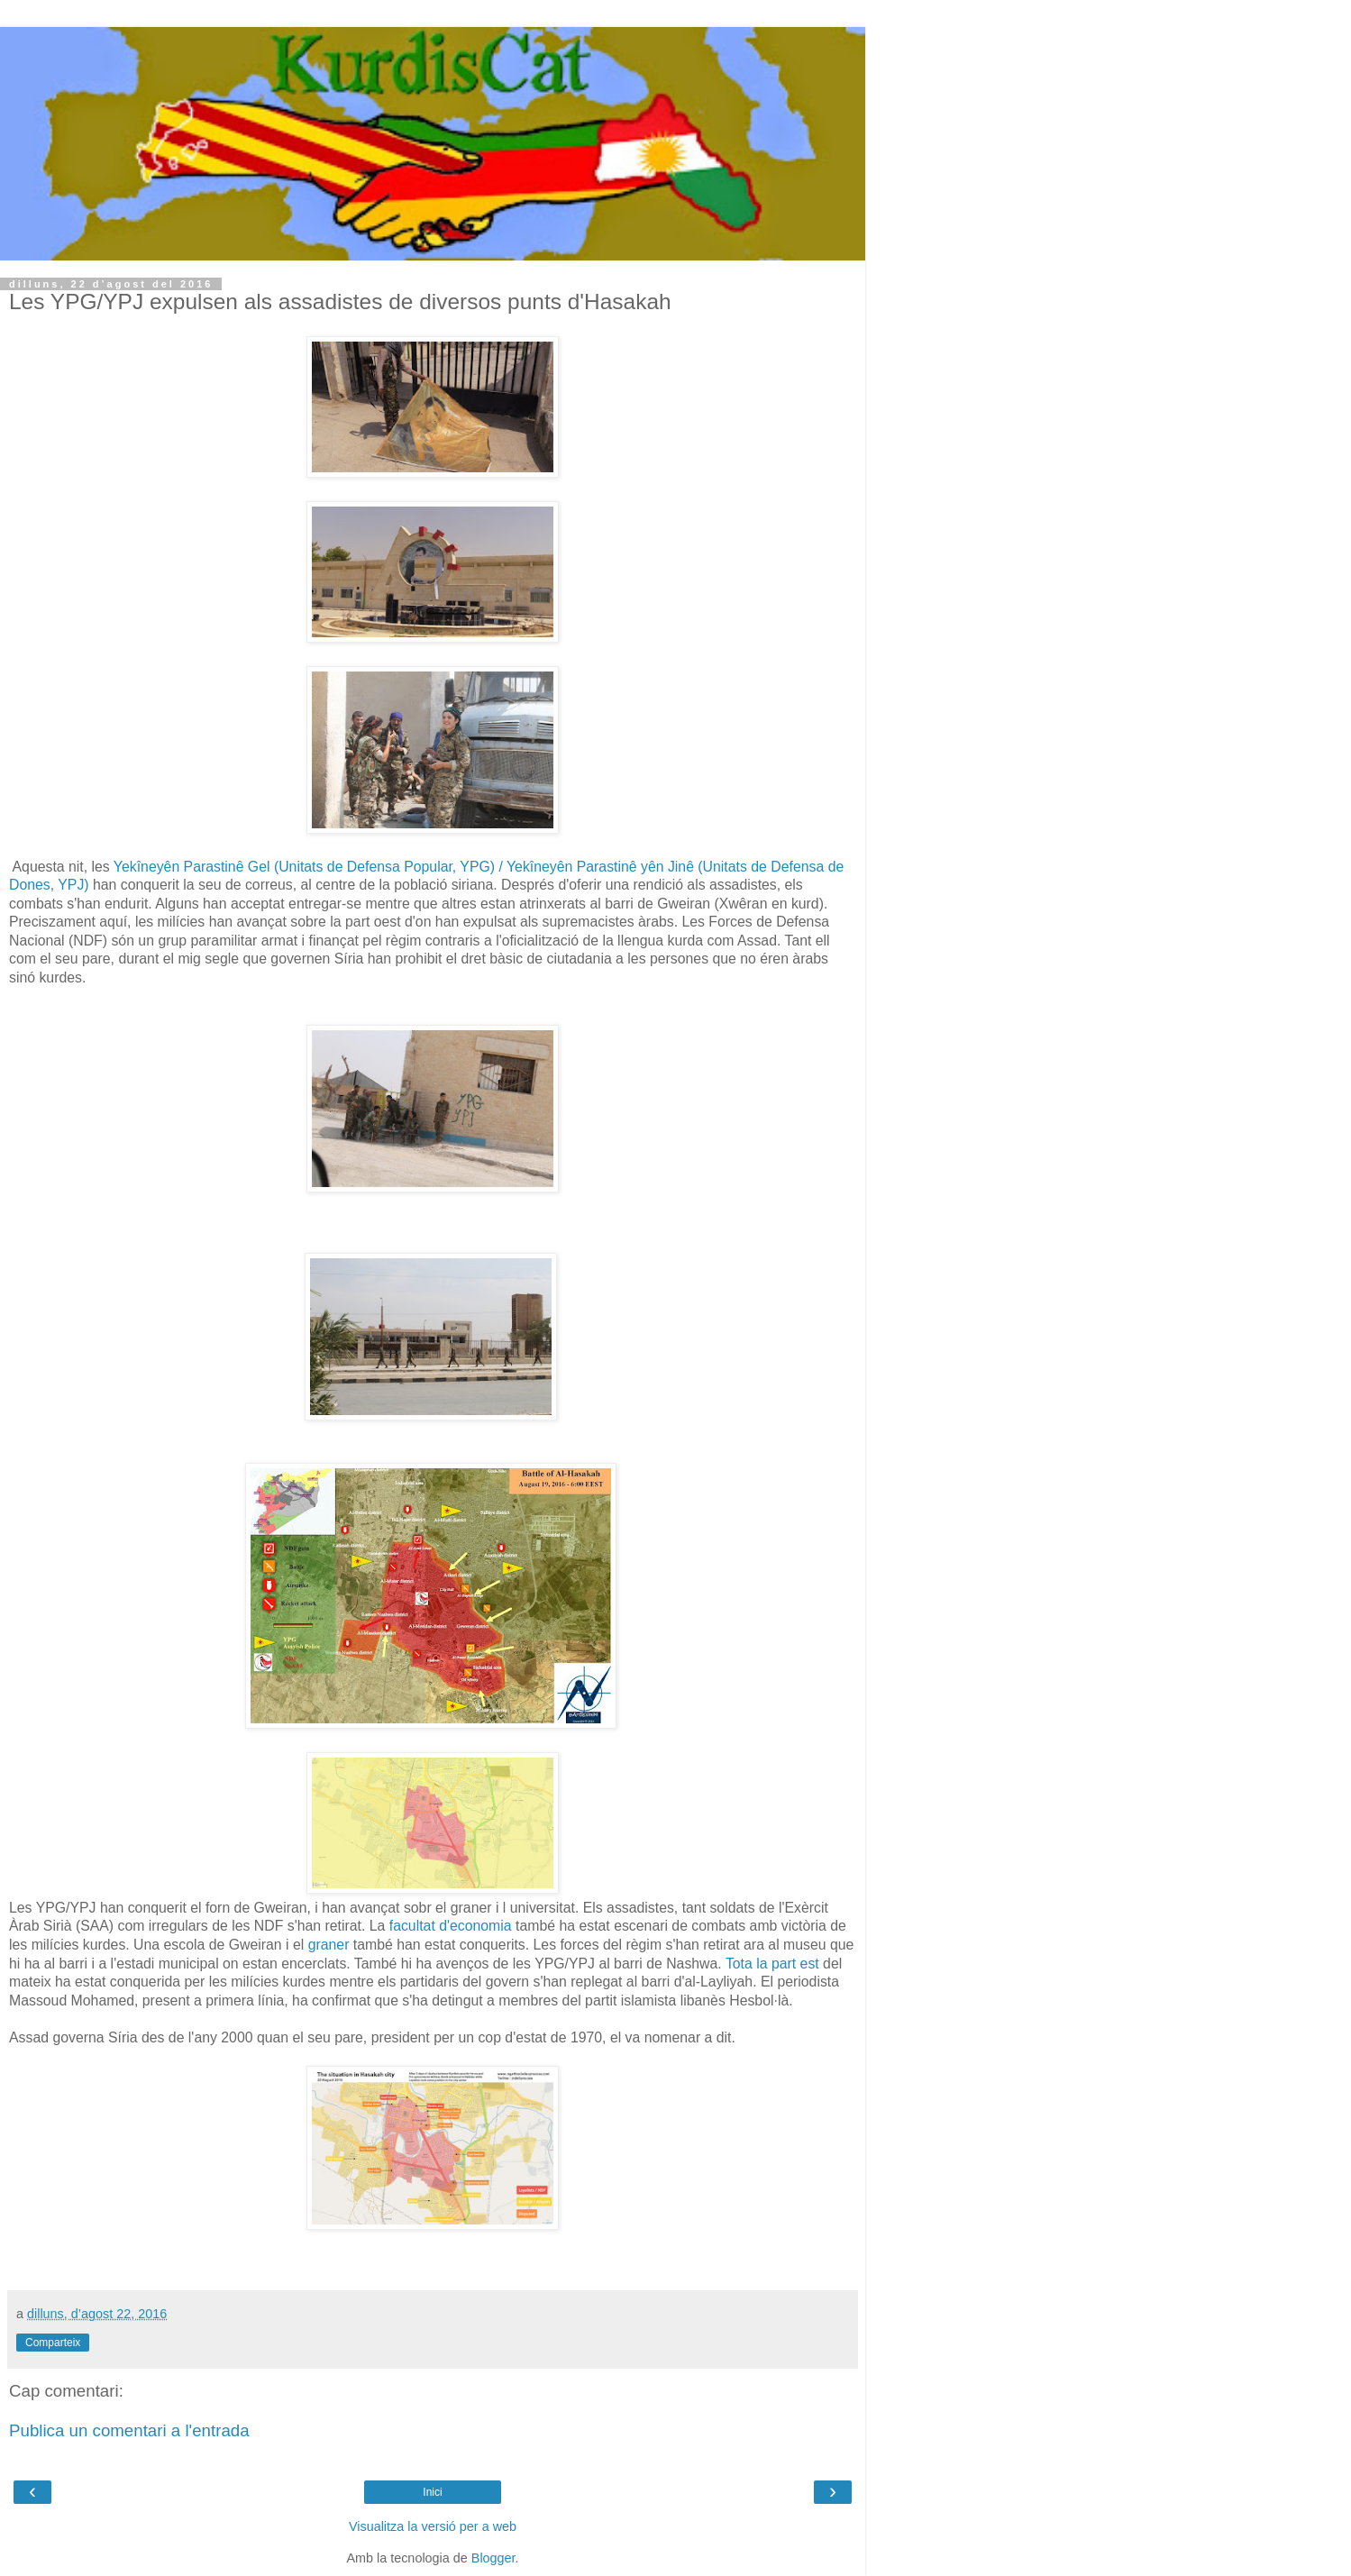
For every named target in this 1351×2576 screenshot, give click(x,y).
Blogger (493, 2558)
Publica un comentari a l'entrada (129, 2430)
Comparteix (52, 2342)
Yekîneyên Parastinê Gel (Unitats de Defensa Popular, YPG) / (310, 866)
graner (329, 1944)
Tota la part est (774, 1963)
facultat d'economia (448, 1925)
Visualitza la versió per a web (432, 2526)
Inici (432, 2492)
